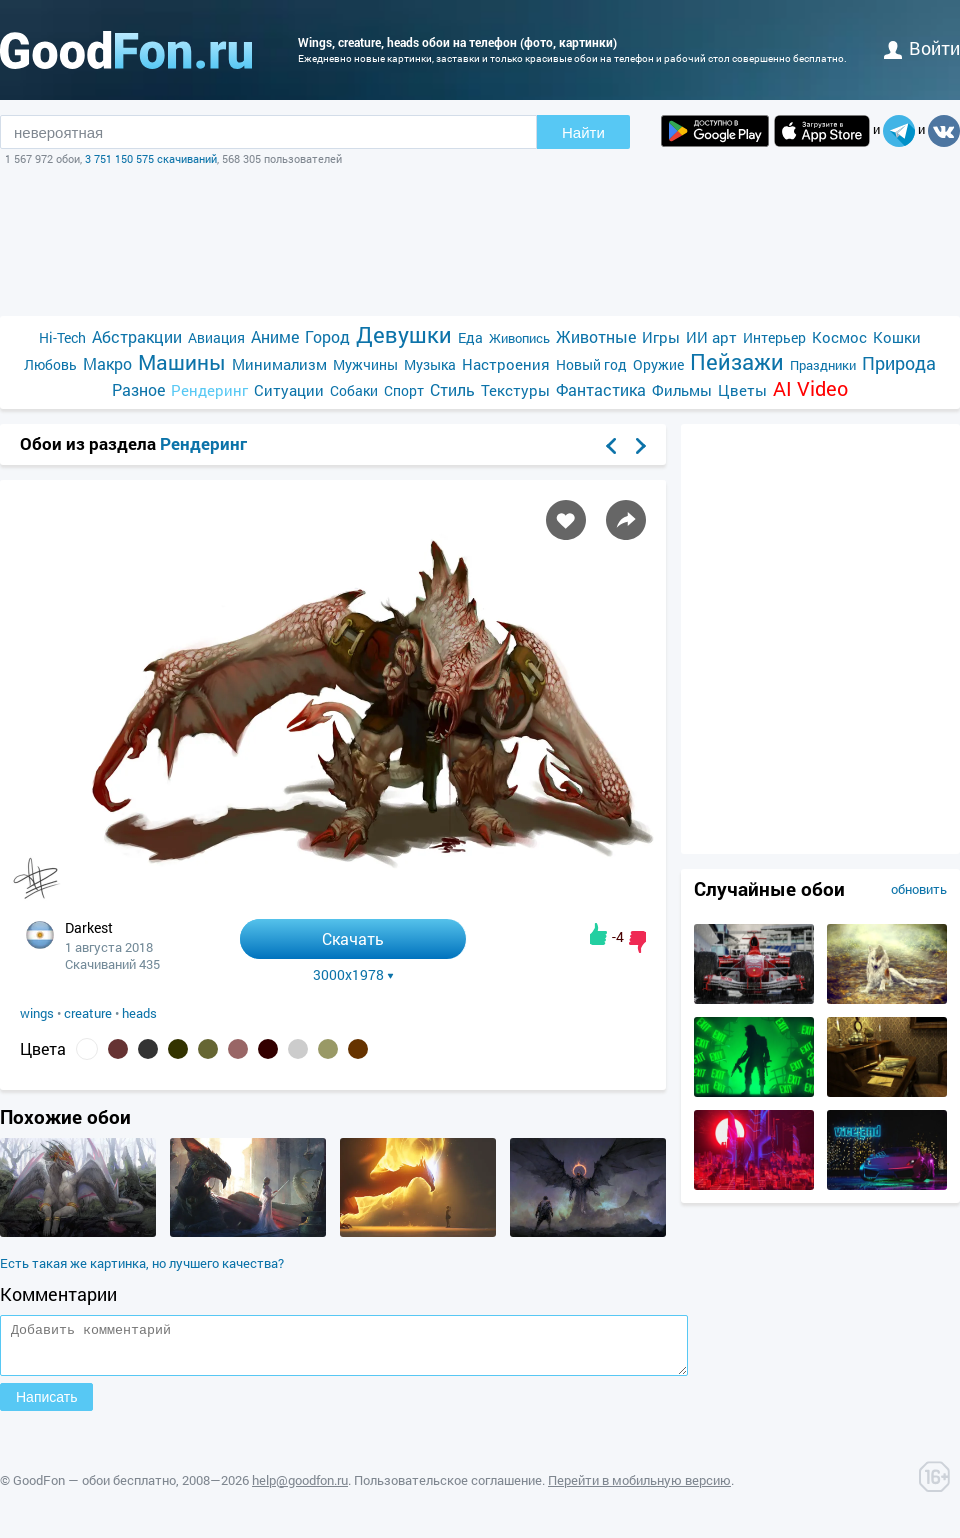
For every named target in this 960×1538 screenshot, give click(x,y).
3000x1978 (353, 975)
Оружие (658, 364)
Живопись (519, 338)
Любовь (50, 364)
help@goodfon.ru (300, 1489)
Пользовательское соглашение (448, 1489)
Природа (899, 363)
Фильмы (682, 390)
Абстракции (137, 336)
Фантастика (601, 389)
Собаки (354, 390)
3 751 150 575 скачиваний (151, 158)
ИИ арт (711, 337)
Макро (107, 363)
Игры (661, 337)
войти (922, 48)
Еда (470, 337)
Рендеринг (209, 390)
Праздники (823, 365)
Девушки (404, 334)
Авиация (216, 337)
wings (37, 1013)
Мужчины (365, 364)
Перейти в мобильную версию (639, 1489)
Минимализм (279, 364)
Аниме (275, 336)
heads (139, 1013)
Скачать (353, 938)
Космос (839, 337)
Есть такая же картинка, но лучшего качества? (142, 1263)
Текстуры (515, 390)
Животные (596, 336)
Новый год (591, 364)
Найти (583, 132)
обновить (919, 889)
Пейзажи (737, 361)
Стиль (452, 389)
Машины (182, 362)
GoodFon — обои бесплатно (94, 1489)
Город (327, 336)
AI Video (810, 388)
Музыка (430, 364)
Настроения (506, 364)
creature (88, 1013)
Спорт (404, 390)
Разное (138, 389)
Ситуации (289, 390)
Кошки (897, 337)
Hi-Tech (62, 337)
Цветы (742, 390)
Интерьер (774, 337)
